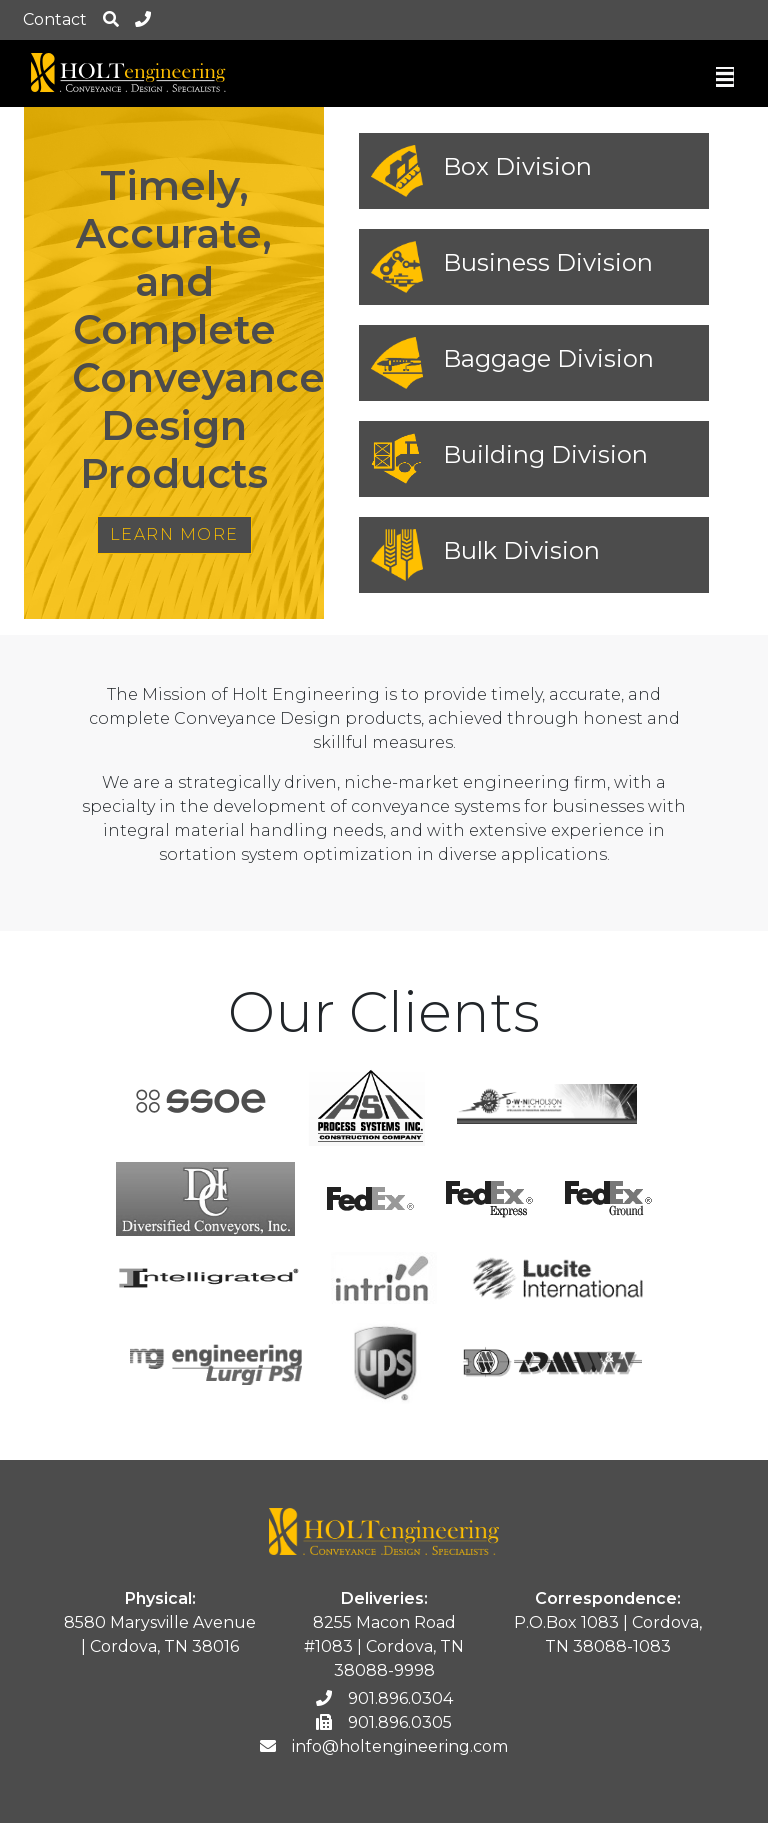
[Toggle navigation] (725, 82)
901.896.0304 (384, 1698)
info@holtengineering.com (384, 1746)
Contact (55, 19)
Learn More (174, 534)
